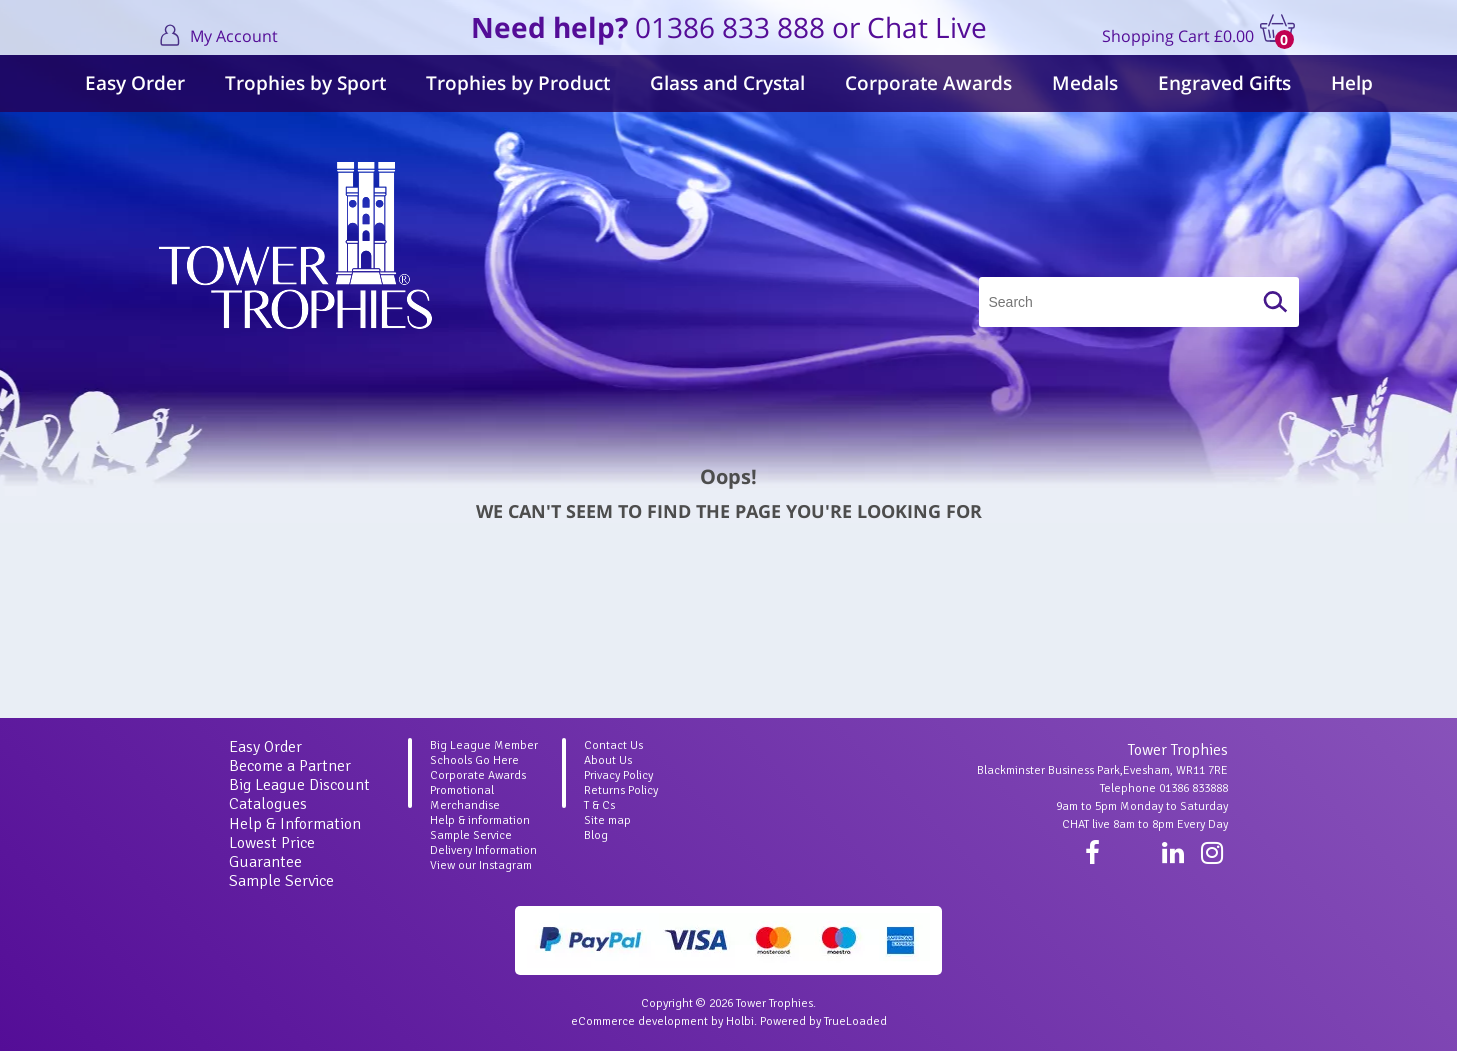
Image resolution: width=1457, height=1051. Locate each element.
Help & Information (295, 824)
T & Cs (599, 805)
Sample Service (281, 881)
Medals (1085, 83)
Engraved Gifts (1224, 83)
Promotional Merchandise (465, 798)
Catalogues (268, 804)
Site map (607, 820)
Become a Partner (290, 766)
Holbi (740, 1021)
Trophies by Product (518, 83)
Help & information (480, 820)
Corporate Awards (928, 83)
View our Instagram (481, 865)
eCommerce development (639, 1021)
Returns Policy (621, 790)
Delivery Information (483, 850)
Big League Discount (299, 785)
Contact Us (613, 745)
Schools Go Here (474, 760)
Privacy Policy (618, 775)
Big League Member (484, 745)
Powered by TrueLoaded (823, 1021)
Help (1352, 83)
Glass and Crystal (727, 83)
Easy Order (135, 83)
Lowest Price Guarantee (272, 852)
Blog (596, 835)
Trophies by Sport (305, 83)
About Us (608, 760)
